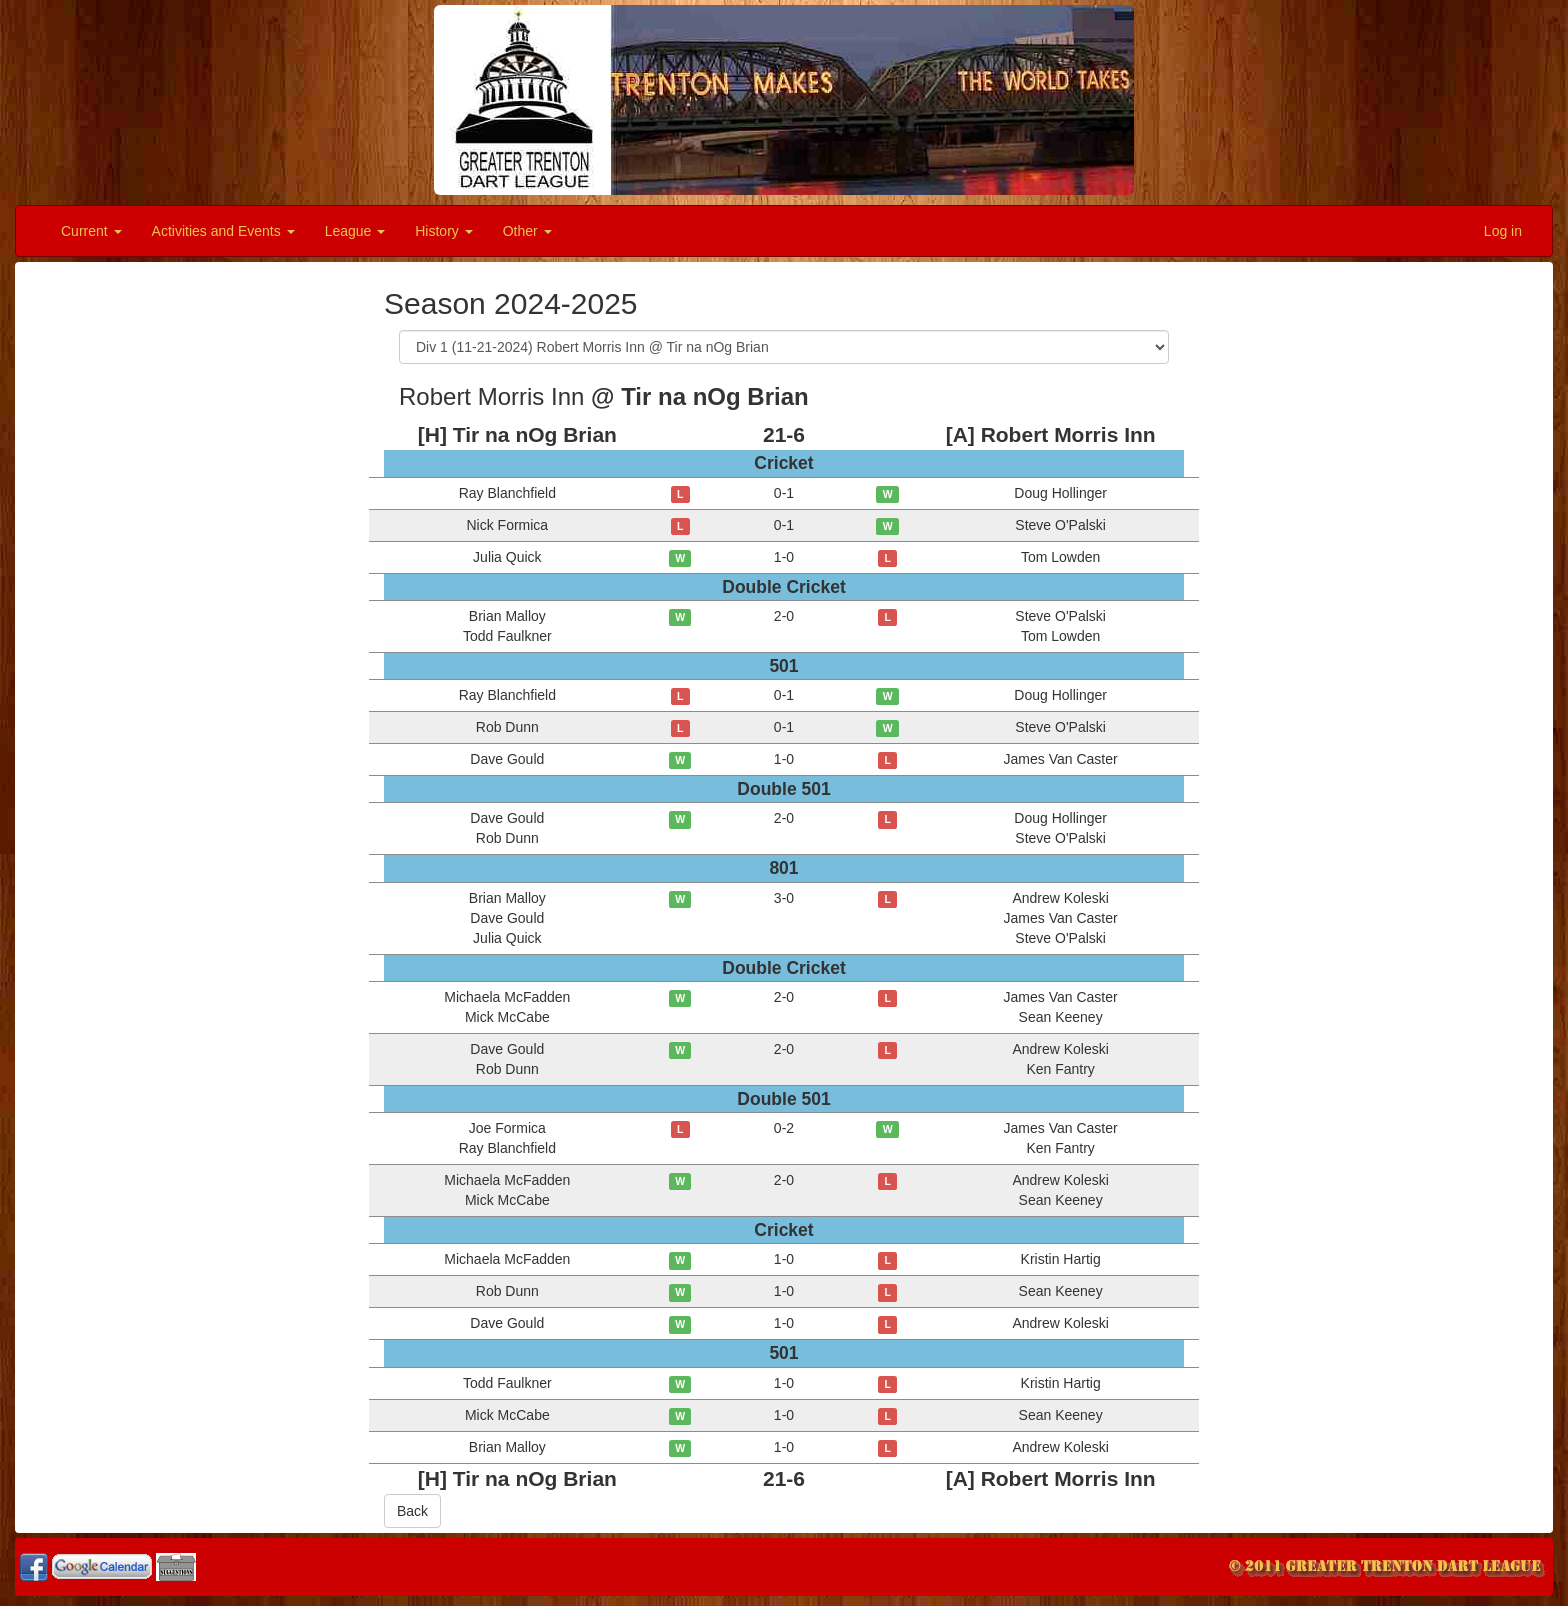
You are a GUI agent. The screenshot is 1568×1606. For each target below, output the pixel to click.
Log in (1503, 231)
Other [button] (527, 231)
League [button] (355, 231)
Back (412, 1511)
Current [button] (91, 231)
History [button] (443, 231)
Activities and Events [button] (223, 231)
